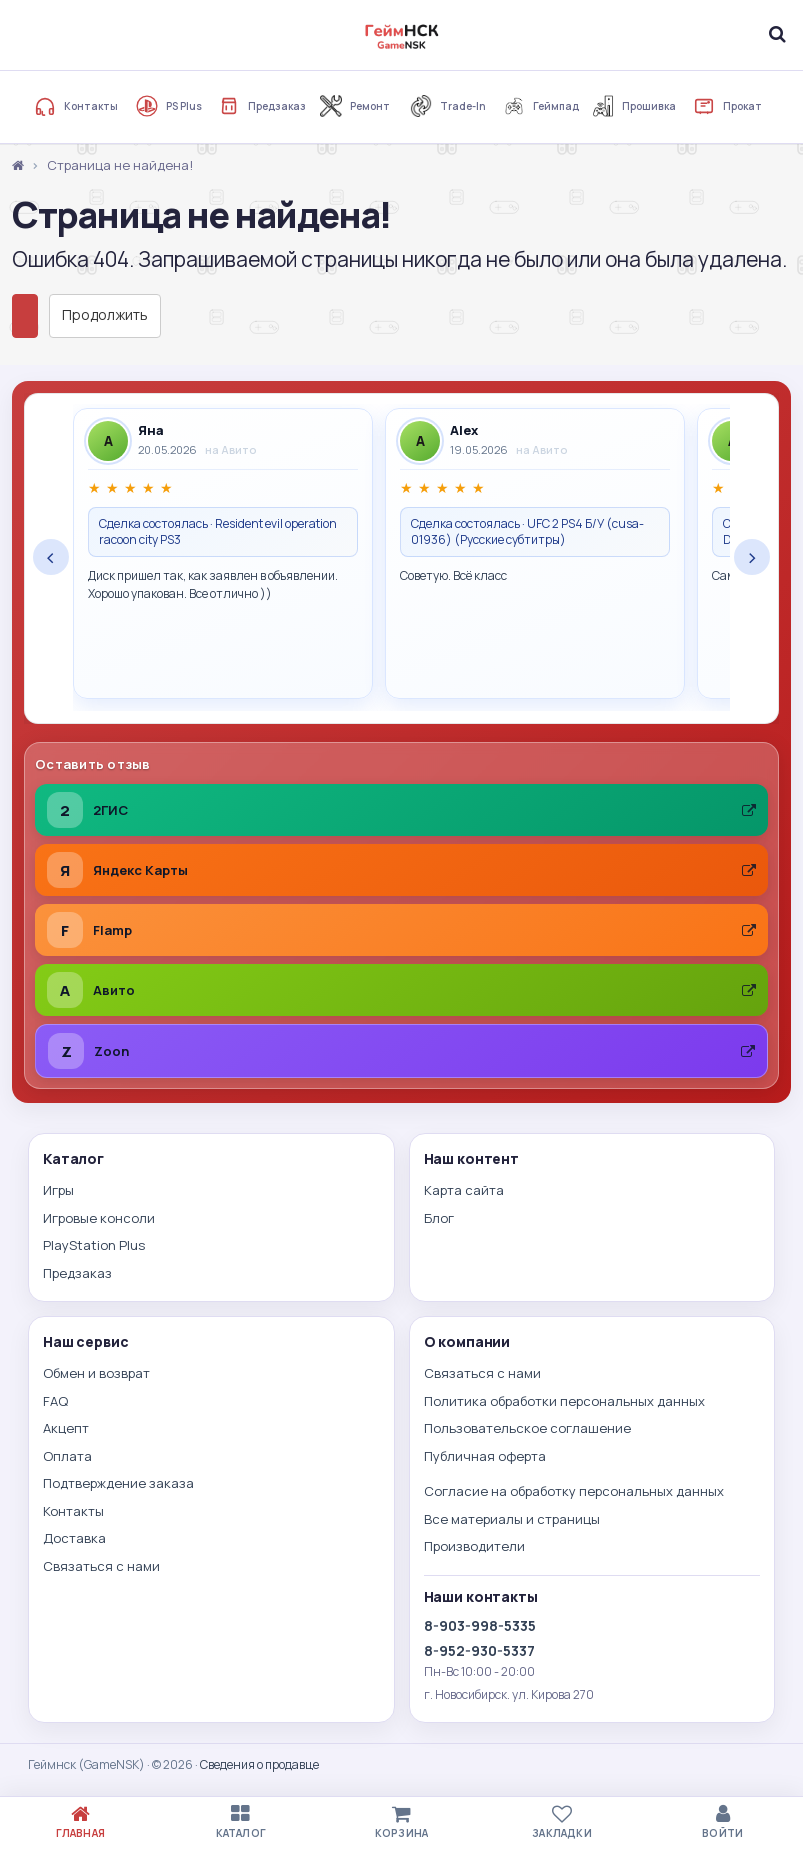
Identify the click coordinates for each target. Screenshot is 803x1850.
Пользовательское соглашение (527, 1428)
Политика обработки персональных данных (564, 1401)
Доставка (74, 1538)
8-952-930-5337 (479, 1650)
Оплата (67, 1456)
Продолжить (105, 314)
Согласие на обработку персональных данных (574, 1491)
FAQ (55, 1401)
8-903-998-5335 (480, 1625)
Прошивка (634, 106)
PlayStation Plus (94, 1245)
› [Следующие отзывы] (752, 557)
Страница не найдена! (120, 165)
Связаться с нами (101, 1566)
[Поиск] (777, 34)
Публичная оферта (485, 1456)
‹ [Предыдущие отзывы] (51, 557)
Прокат (727, 106)
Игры (58, 1190)
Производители (474, 1546)
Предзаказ (262, 106)
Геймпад (541, 106)
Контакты (76, 106)
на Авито (231, 449)
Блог (439, 1218)
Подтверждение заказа (118, 1483)
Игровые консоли (99, 1218)
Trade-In (448, 106)
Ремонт (355, 106)
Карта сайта (464, 1190)
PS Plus (169, 106)
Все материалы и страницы (512, 1519)
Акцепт (66, 1428)
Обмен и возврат (96, 1373)
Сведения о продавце (259, 1764)
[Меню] (26, 34)
